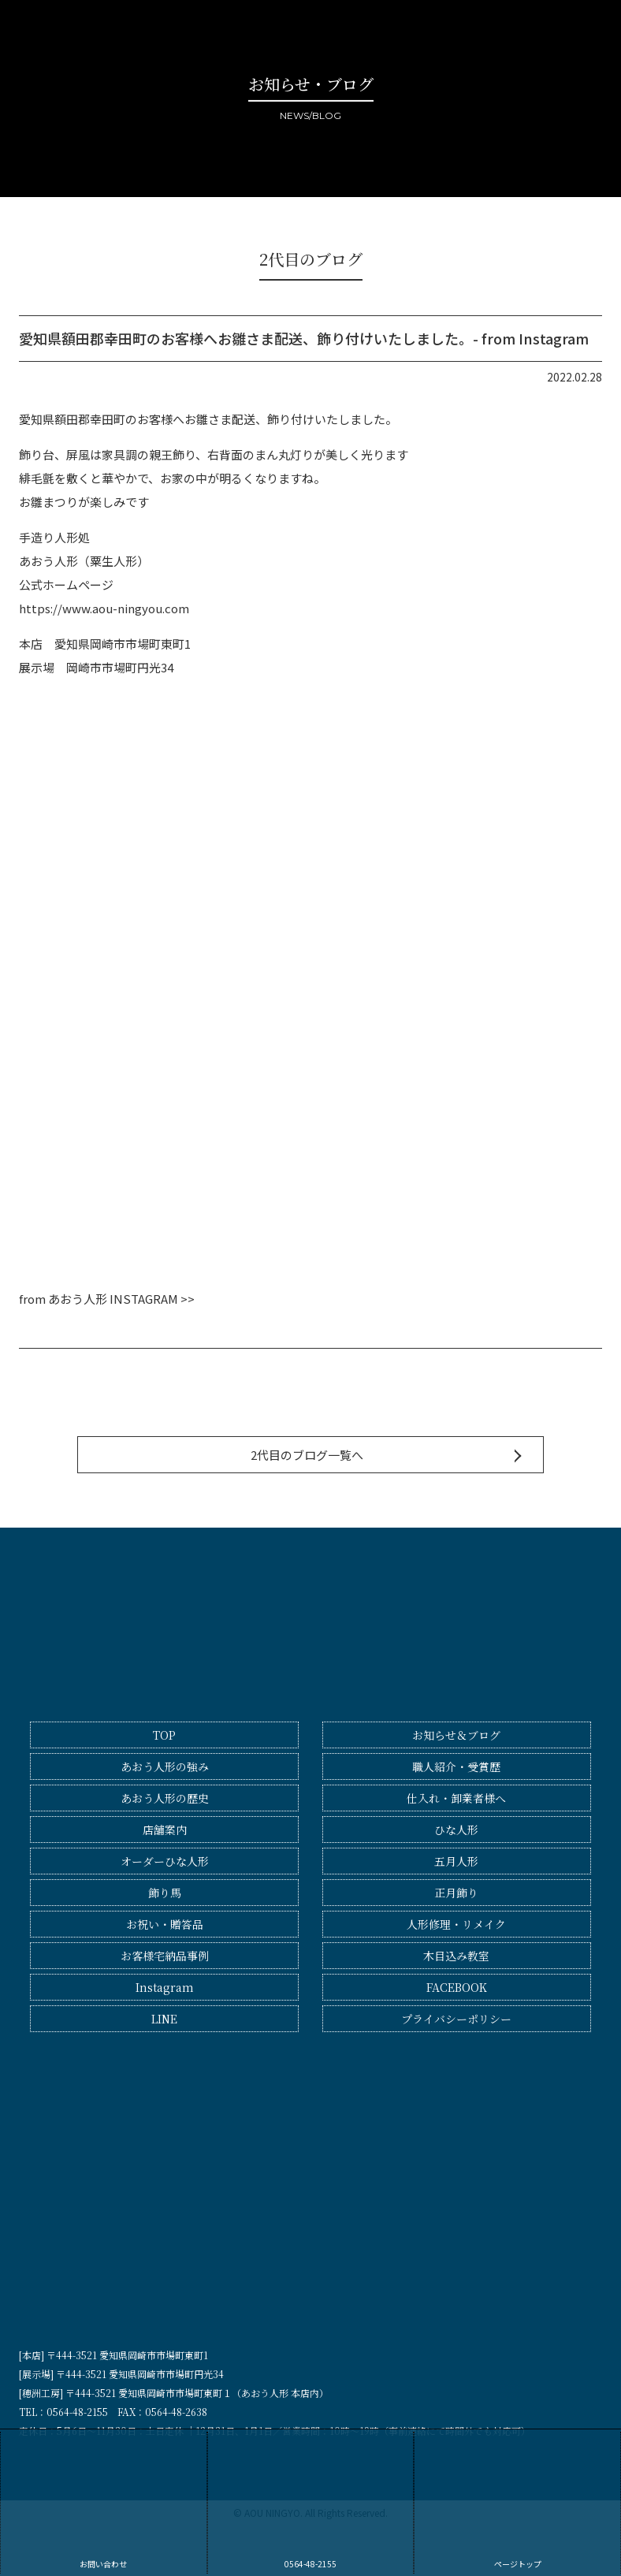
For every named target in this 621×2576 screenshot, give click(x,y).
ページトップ (517, 2501)
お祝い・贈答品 (164, 1924)
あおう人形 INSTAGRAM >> (121, 1298)
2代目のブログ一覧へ (307, 1454)
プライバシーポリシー (456, 2019)
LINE (164, 2019)
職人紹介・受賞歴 (456, 1766)
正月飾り (456, 1892)
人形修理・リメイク (456, 1924)
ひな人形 (456, 1829)
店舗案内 (165, 1829)
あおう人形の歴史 (165, 1798)
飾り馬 (164, 1892)
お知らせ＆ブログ (456, 1735)
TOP (164, 1735)
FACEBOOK (456, 1987)
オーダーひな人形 (165, 1861)
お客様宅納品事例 (165, 1956)
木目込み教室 (456, 1956)
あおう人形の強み (165, 1766)
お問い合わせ (103, 2501)
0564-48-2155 (311, 2501)
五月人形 (456, 1861)
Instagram (165, 1987)
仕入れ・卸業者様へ (456, 1798)
